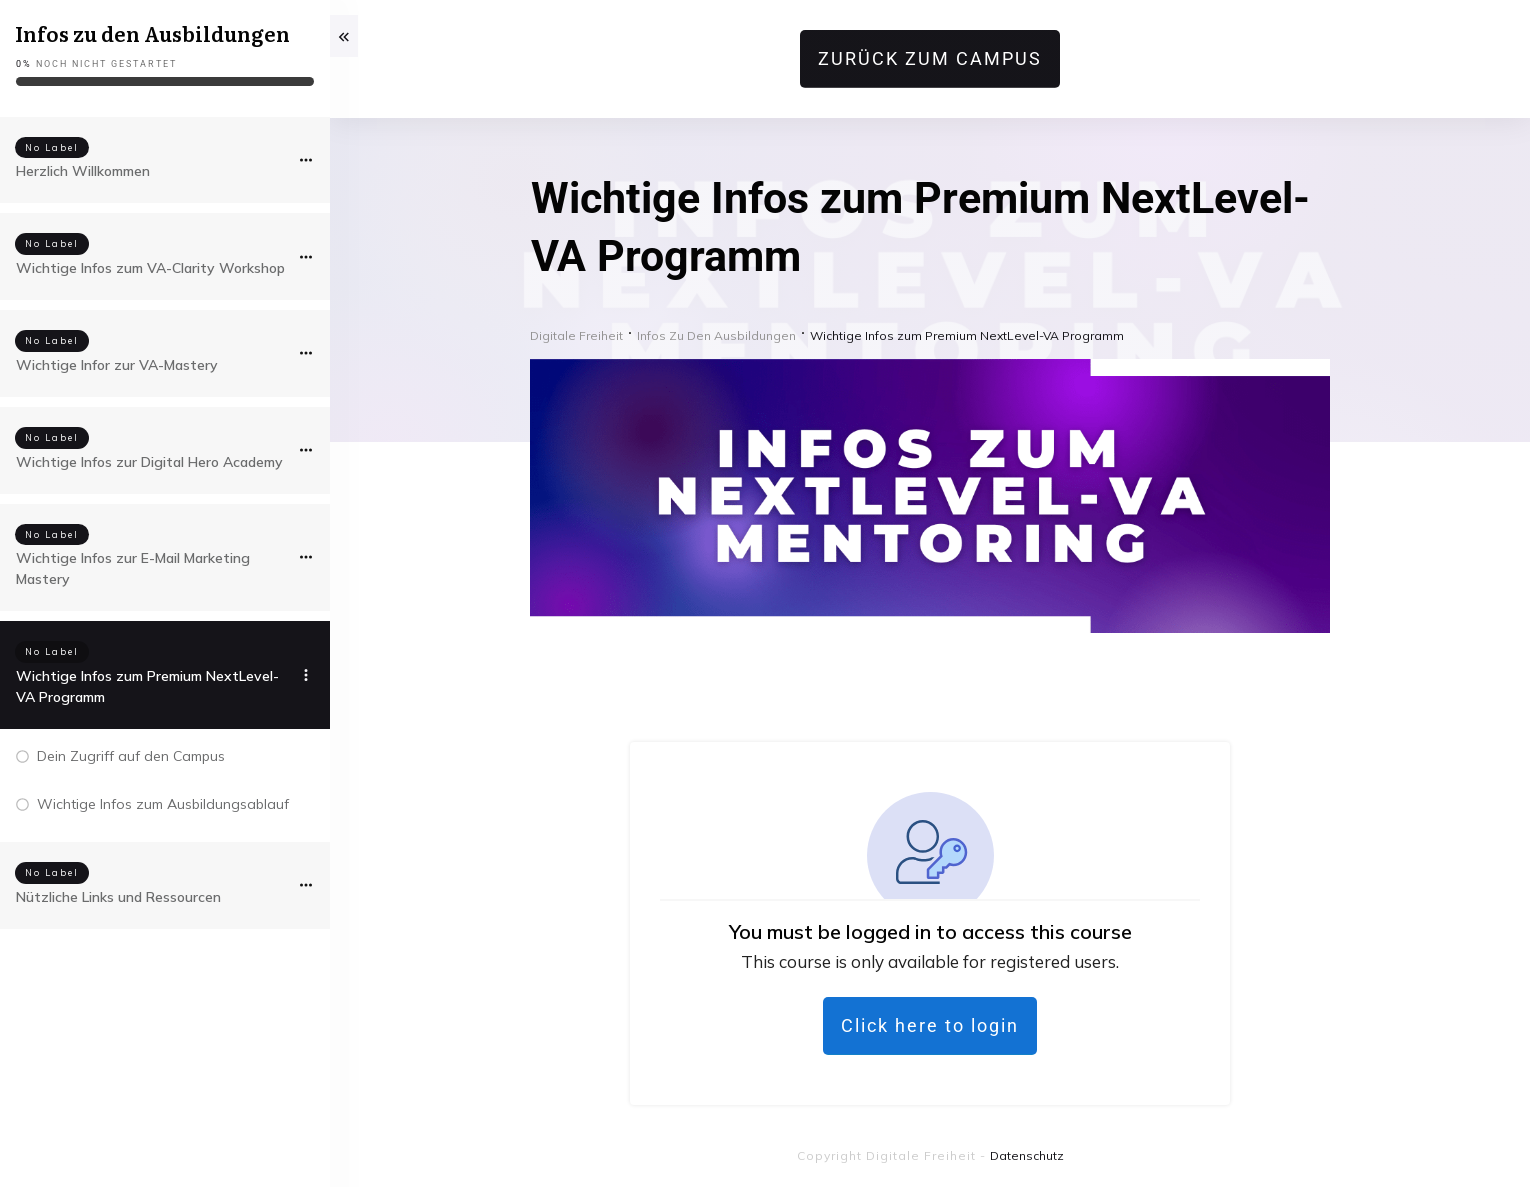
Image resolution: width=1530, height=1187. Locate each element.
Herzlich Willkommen (83, 171)
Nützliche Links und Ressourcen (118, 897)
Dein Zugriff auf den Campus (131, 756)
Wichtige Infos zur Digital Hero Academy (149, 462)
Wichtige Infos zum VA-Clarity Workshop (150, 268)
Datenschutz (1027, 1155)
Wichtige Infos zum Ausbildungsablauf (163, 804)
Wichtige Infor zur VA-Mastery (117, 365)
